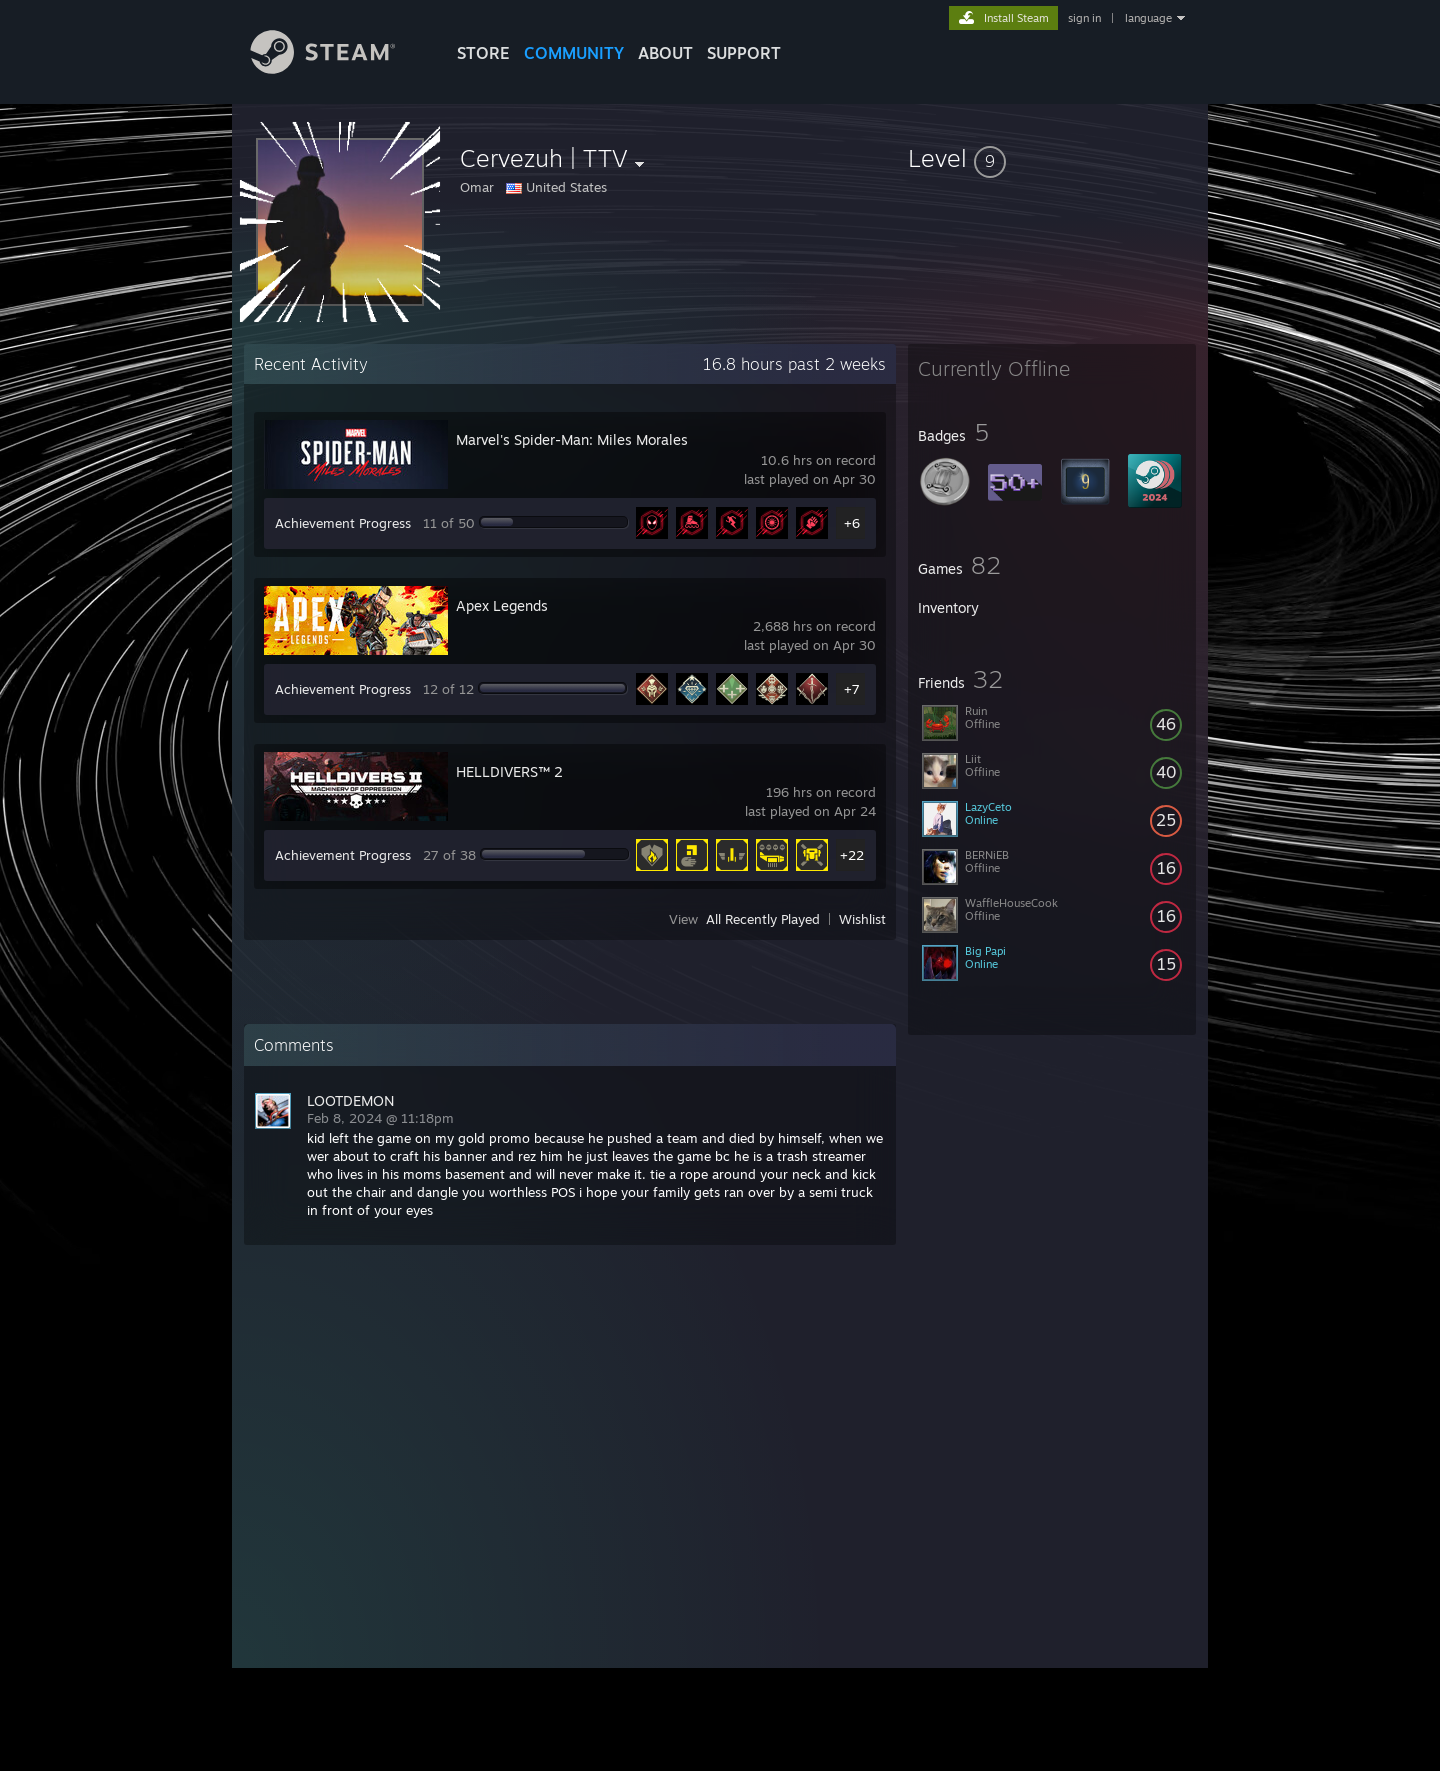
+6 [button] (852, 523)
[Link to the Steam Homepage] (338, 68)
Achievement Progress (343, 523)
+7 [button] (852, 689)
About (665, 53)
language (1148, 18)
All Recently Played (763, 919)
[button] (1052, 158)
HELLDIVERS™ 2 (509, 771)
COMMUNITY (574, 53)
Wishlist (862, 919)
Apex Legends (502, 605)
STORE (483, 53)
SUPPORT (744, 53)
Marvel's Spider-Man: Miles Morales (572, 439)
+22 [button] (852, 855)
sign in (1084, 18)
